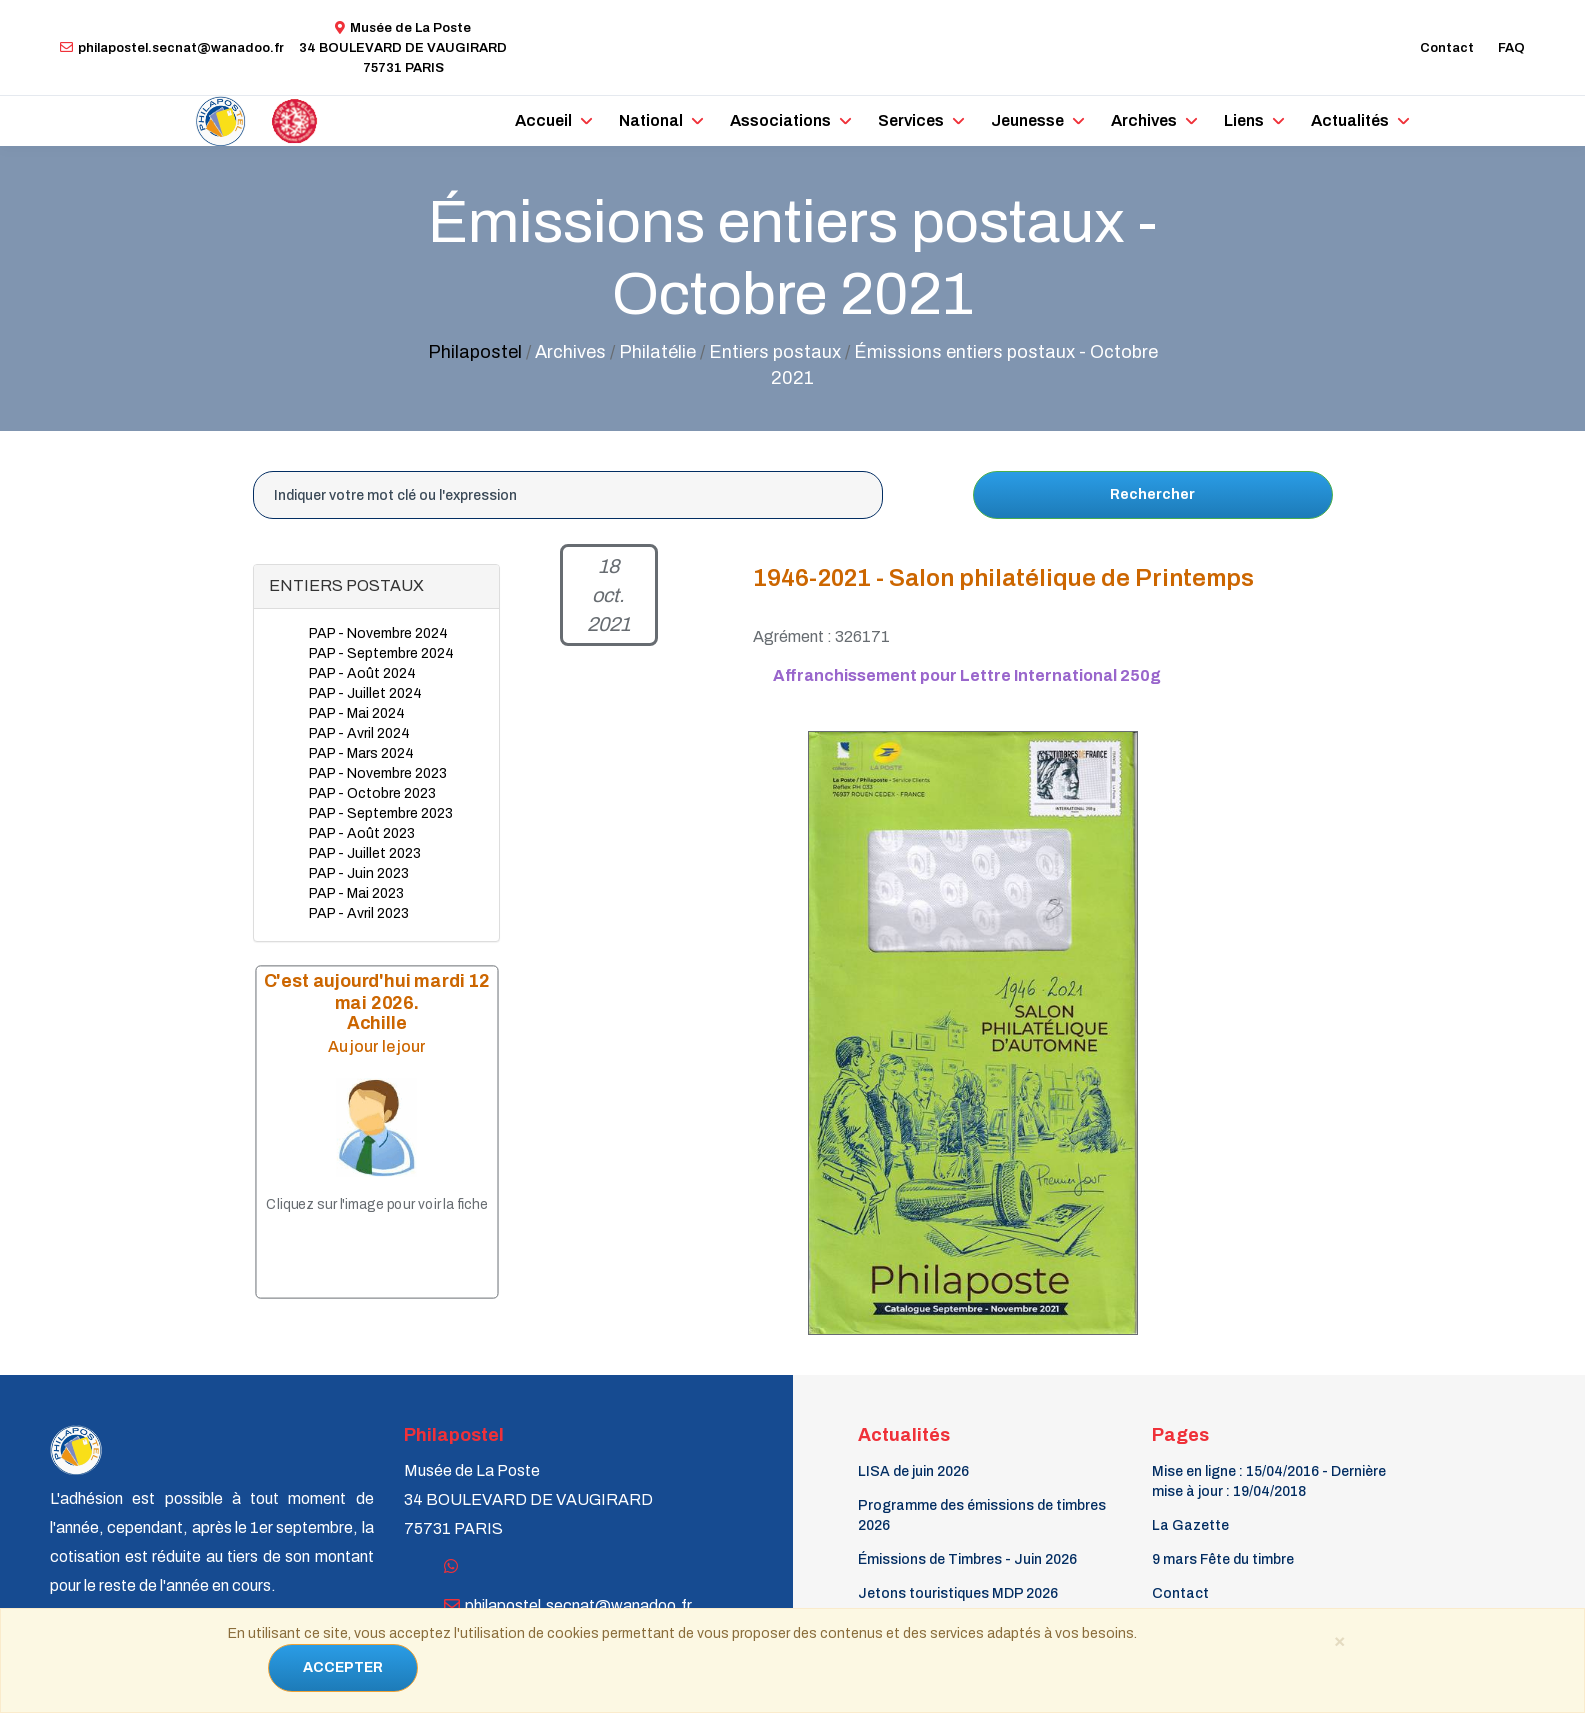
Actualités (1350, 120)
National (651, 120)
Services (911, 120)
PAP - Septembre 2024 (381, 653)
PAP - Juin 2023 (359, 873)
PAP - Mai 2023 (356, 893)
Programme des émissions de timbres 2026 (982, 1515)
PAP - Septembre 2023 (381, 813)
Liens (1244, 120)
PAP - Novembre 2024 (378, 633)
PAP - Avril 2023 (359, 913)
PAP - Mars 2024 (361, 753)
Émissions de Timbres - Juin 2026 (967, 1559)
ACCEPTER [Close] (343, 1667)
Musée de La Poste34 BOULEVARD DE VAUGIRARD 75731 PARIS (403, 48)
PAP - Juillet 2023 (365, 853)
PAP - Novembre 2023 (378, 773)
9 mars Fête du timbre (1223, 1559)
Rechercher (1152, 494)
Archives (1144, 120)
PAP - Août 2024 (362, 673)
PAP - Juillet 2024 (365, 693)
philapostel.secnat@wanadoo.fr (172, 48)
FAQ (1511, 48)
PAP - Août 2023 (362, 833)
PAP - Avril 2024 (359, 733)
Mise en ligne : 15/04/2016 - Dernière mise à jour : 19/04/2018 (1269, 1481)
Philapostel (475, 352)
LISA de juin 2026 (913, 1471)
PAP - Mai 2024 (357, 713)
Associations (780, 120)
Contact (1447, 48)
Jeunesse (1027, 120)
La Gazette (1190, 1525)
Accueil (543, 120)
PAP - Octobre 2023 (372, 793)
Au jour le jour (376, 1046)
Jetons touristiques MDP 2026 (958, 1593)
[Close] (1340, 1640)
